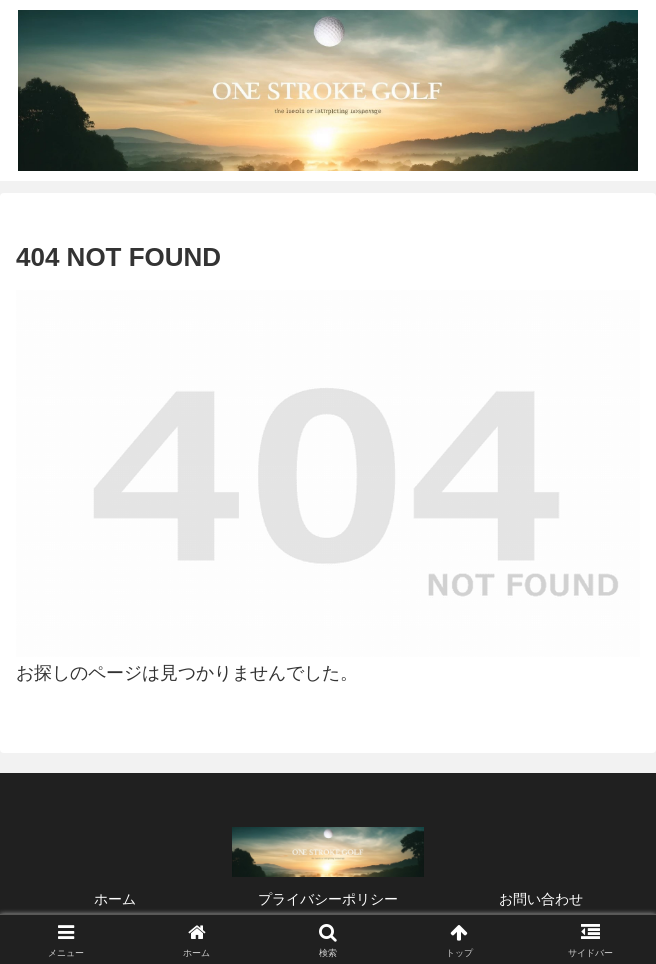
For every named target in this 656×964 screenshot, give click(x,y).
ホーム (115, 899)
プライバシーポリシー (328, 899)
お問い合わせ (541, 899)
